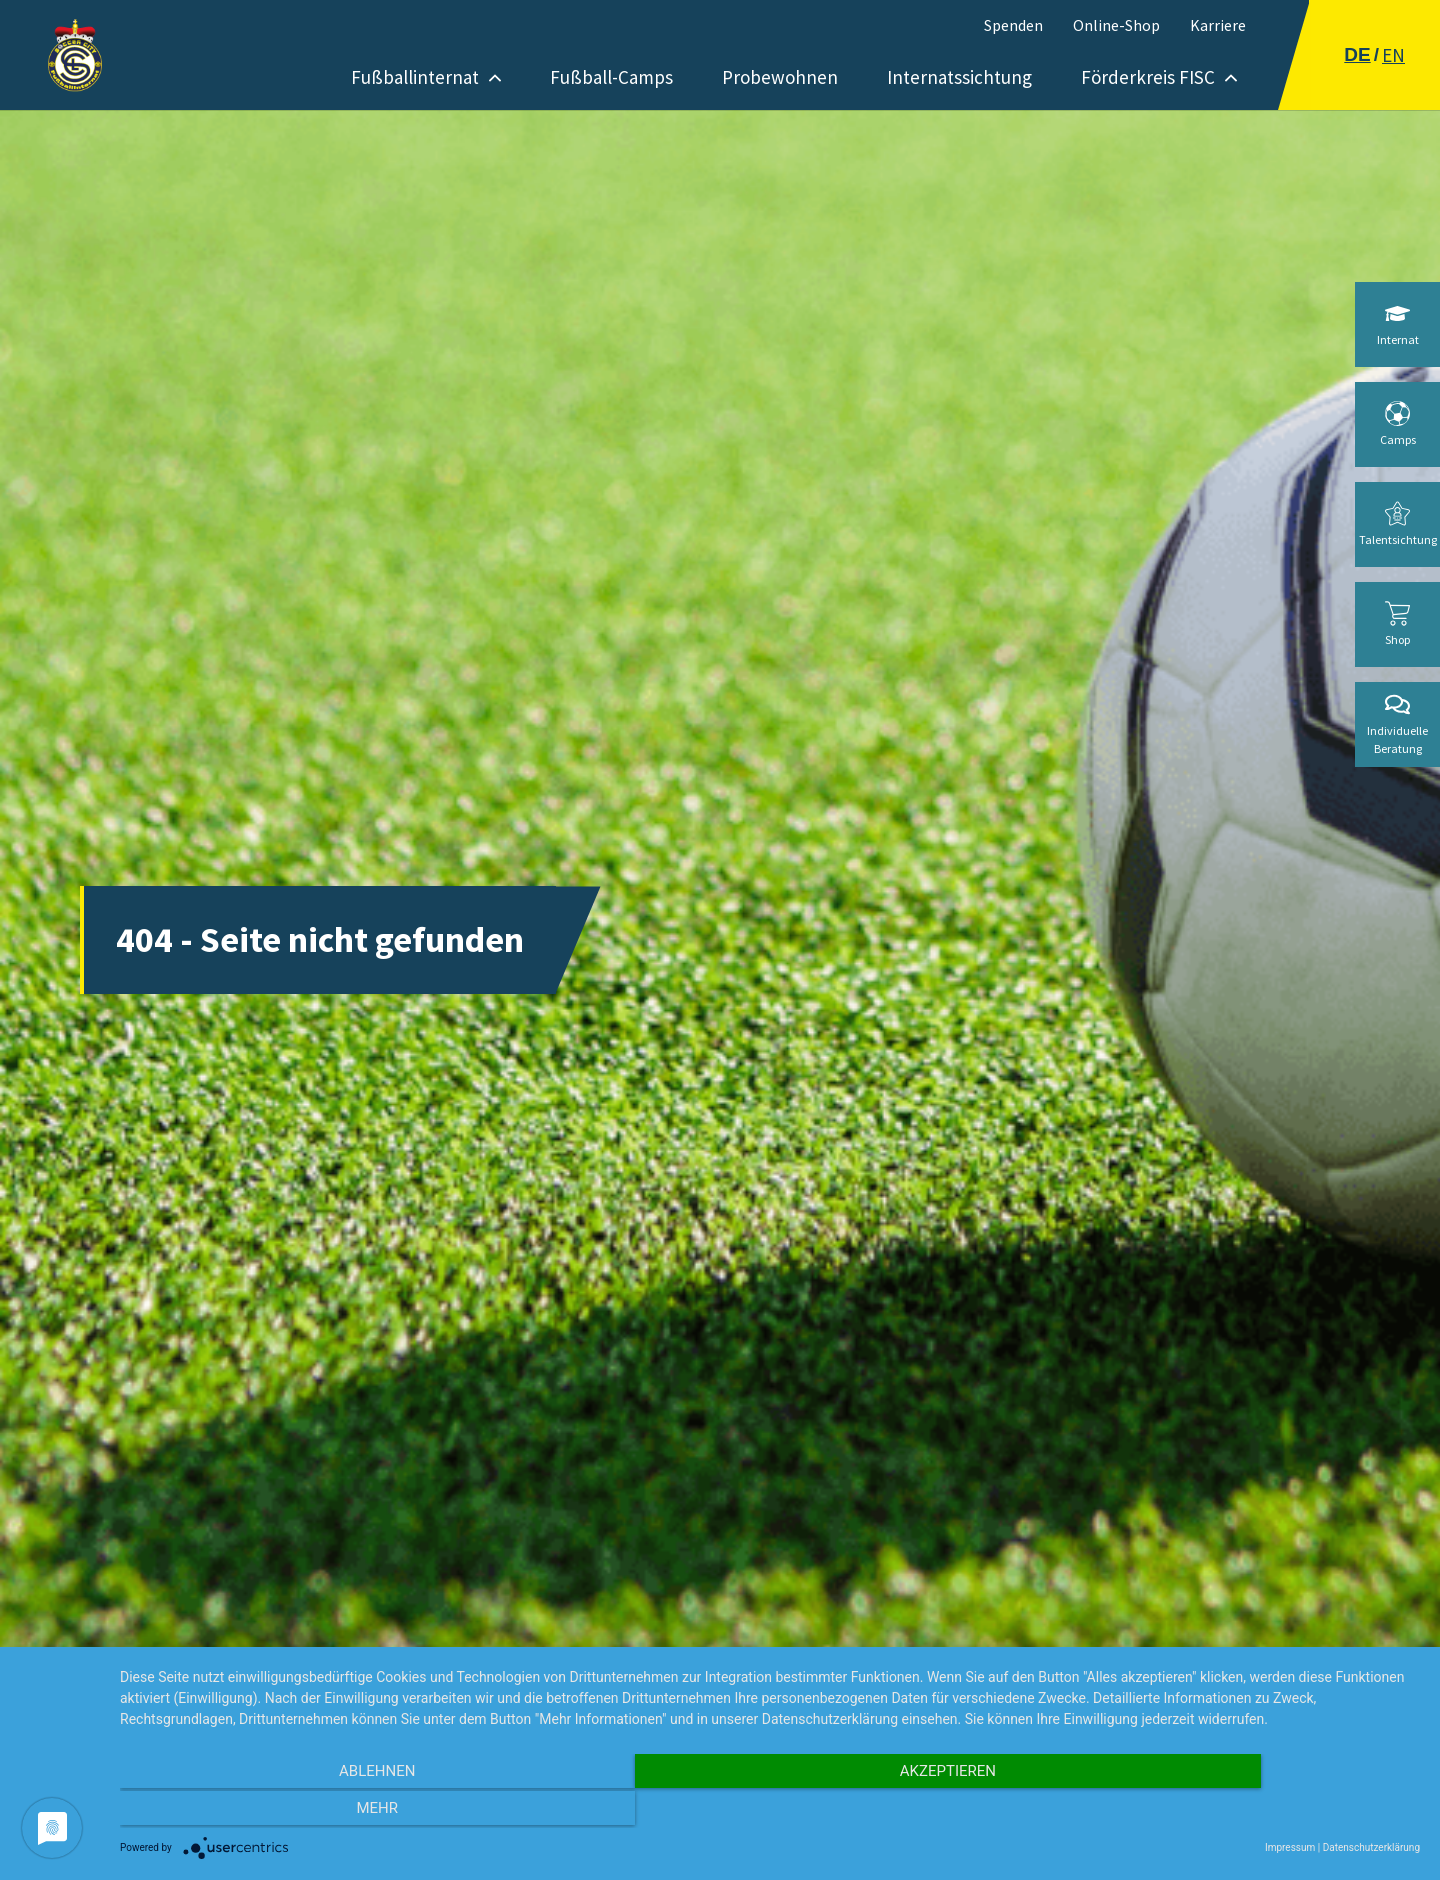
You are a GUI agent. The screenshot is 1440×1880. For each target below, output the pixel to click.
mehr (1225, 1811)
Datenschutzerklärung (1371, 1847)
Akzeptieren (770, 1811)
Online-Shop (1116, 25)
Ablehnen (315, 1811)
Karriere (1218, 25)
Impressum (1290, 1847)
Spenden (1013, 25)
